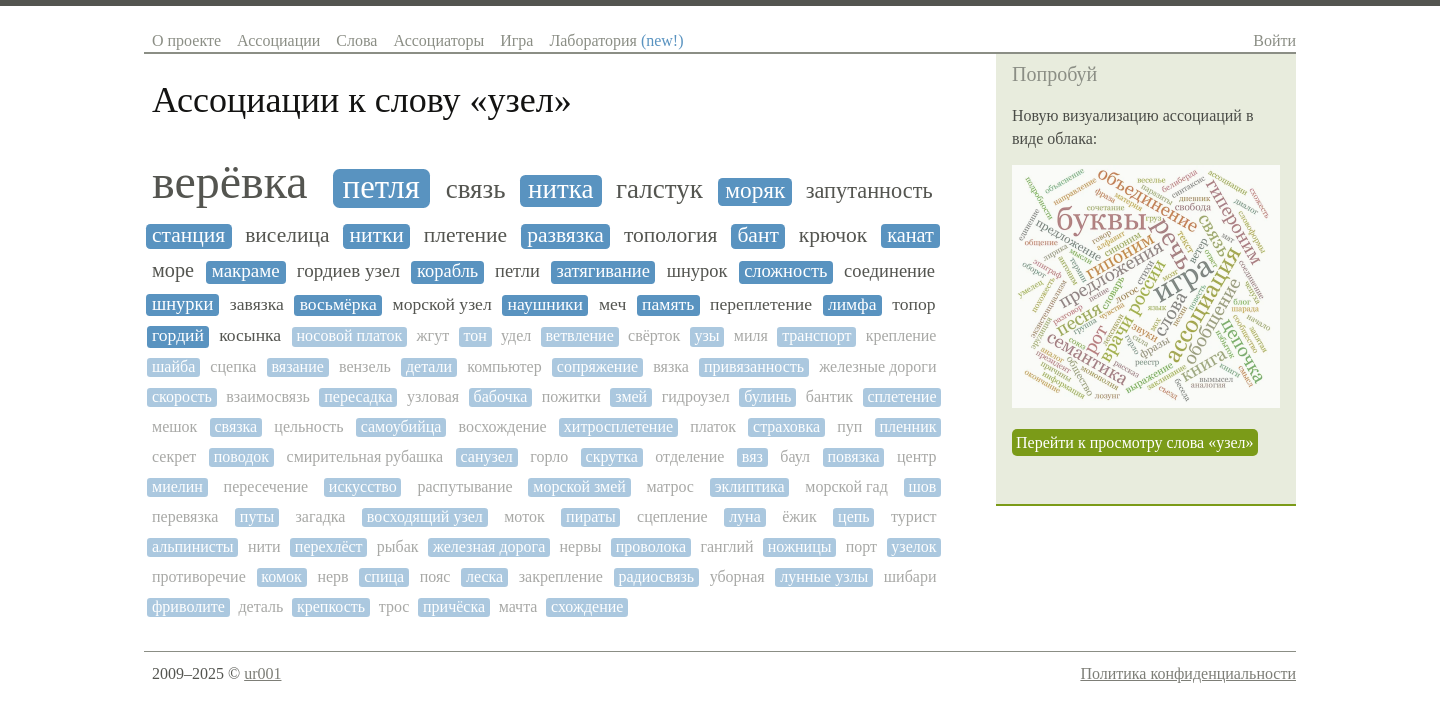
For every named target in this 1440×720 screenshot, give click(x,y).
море (173, 270)
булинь (767, 396)
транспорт (816, 335)
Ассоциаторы (438, 40)
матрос (670, 486)
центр (916, 456)
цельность (308, 426)
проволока (651, 546)
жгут (433, 335)
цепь (854, 516)
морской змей (579, 486)
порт (861, 546)
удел (516, 335)
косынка (250, 335)
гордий (178, 335)
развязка (565, 235)
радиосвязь (656, 576)
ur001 (262, 673)
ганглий (726, 546)
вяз (752, 456)
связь (476, 189)
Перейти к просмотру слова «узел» (1135, 442)
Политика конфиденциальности (1188, 673)
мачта (518, 606)
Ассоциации (278, 40)
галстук (659, 189)
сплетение (901, 396)
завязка (257, 304)
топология (671, 235)
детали (429, 366)
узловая (433, 396)
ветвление (580, 335)
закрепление (561, 576)
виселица (287, 235)
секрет (174, 456)
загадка (321, 516)
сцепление (672, 516)
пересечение (266, 486)
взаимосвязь (267, 396)
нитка (560, 189)
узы (706, 335)
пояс (435, 576)
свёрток (654, 335)
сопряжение (597, 366)
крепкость (331, 606)
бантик (829, 396)
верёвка (230, 182)
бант (757, 235)
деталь (260, 606)
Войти (1274, 40)
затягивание (603, 271)
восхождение (502, 426)
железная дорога (489, 546)
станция (188, 235)
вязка (671, 366)
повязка (853, 456)
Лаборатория (616, 40)
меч (612, 304)
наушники (545, 304)
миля (751, 335)
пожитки (571, 396)
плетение (465, 235)
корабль (447, 271)
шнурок (697, 271)
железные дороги (877, 366)
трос (394, 606)
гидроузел (696, 396)
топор (913, 304)
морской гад (846, 486)
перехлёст (329, 546)
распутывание (464, 486)
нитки (376, 235)
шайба (173, 366)
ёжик (799, 516)
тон (474, 335)
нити (264, 546)
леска (484, 576)
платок (713, 426)
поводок (241, 456)
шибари (910, 576)
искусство (363, 486)
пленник (907, 426)
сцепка (233, 366)
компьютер (504, 366)
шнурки (182, 304)
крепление (901, 335)
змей (631, 396)
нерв (332, 576)
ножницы (800, 546)
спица (384, 576)
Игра (516, 40)
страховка (786, 426)
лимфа (852, 304)
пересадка (358, 396)
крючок (833, 235)
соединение (889, 271)
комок (281, 576)
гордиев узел (348, 271)
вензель (365, 366)
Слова (356, 40)
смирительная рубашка (365, 456)
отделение (689, 456)
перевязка (185, 516)
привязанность (754, 366)
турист (913, 516)
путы (257, 516)
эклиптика (750, 486)
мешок (174, 426)
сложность (785, 271)
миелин (177, 486)
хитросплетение (618, 426)
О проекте (186, 40)
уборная (737, 576)
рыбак (398, 546)
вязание (297, 366)
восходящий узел (425, 516)
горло (549, 456)
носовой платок (349, 335)
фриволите (188, 606)
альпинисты (193, 546)
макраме (246, 271)
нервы (581, 546)
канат (910, 235)
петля (381, 187)
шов (923, 486)
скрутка (612, 456)
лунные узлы (824, 576)
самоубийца (401, 426)
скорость (182, 396)
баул (795, 456)
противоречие (199, 576)
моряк (755, 190)
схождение (587, 606)
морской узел (442, 304)
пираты (591, 516)
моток (524, 516)
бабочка (501, 396)
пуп (849, 426)
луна (745, 516)
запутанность (869, 191)
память (668, 304)
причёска (454, 606)
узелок (913, 546)
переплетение (761, 304)
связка (235, 426)
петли (517, 271)
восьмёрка (338, 304)
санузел (486, 456)
